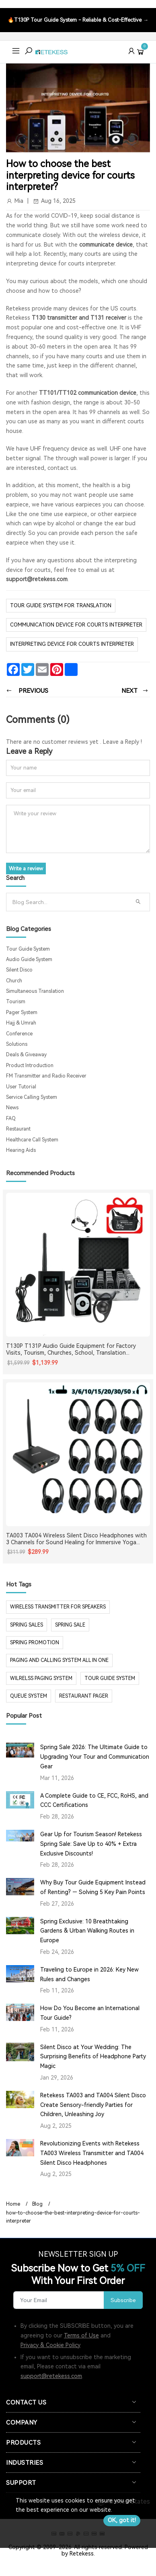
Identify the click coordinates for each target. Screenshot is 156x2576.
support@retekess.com (37, 579)
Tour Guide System (28, 949)
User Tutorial (21, 1087)
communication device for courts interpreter (76, 625)
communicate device (106, 244)
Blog (37, 2204)
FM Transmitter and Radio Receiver (46, 1076)
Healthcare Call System (32, 1140)
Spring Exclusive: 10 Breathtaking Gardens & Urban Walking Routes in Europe (87, 1931)
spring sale (70, 1625)
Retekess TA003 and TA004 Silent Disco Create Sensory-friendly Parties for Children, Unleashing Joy (93, 2105)
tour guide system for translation (60, 605)
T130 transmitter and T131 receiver (80, 317)
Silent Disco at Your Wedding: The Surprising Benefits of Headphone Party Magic (93, 2057)
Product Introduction (29, 1065)
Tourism (15, 1001)
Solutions (16, 1044)
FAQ (11, 1118)
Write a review (26, 868)
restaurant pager (83, 1696)
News (12, 1107)
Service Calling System (31, 1097)
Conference (19, 1034)
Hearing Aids (21, 1150)
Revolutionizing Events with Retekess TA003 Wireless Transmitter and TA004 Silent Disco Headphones (92, 2153)
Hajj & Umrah (21, 1023)
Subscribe (123, 2300)
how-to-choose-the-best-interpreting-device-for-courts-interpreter (73, 2217)
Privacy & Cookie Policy (50, 2345)
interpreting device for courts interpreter (72, 644)
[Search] (68, 902)
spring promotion (34, 1642)
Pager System (21, 1012)
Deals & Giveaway (26, 1054)
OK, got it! (122, 2520)
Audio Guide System (29, 959)
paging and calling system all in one (59, 1660)
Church (14, 981)
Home (13, 2204)
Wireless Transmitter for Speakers (58, 1607)
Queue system (28, 1696)
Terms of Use (81, 2335)
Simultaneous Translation (35, 991)
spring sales (26, 1625)
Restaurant (18, 1129)
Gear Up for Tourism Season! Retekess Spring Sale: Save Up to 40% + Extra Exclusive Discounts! (91, 1844)
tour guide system (109, 1678)
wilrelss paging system (41, 1678)
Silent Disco (19, 970)
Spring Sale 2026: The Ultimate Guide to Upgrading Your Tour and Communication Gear (94, 1757)
